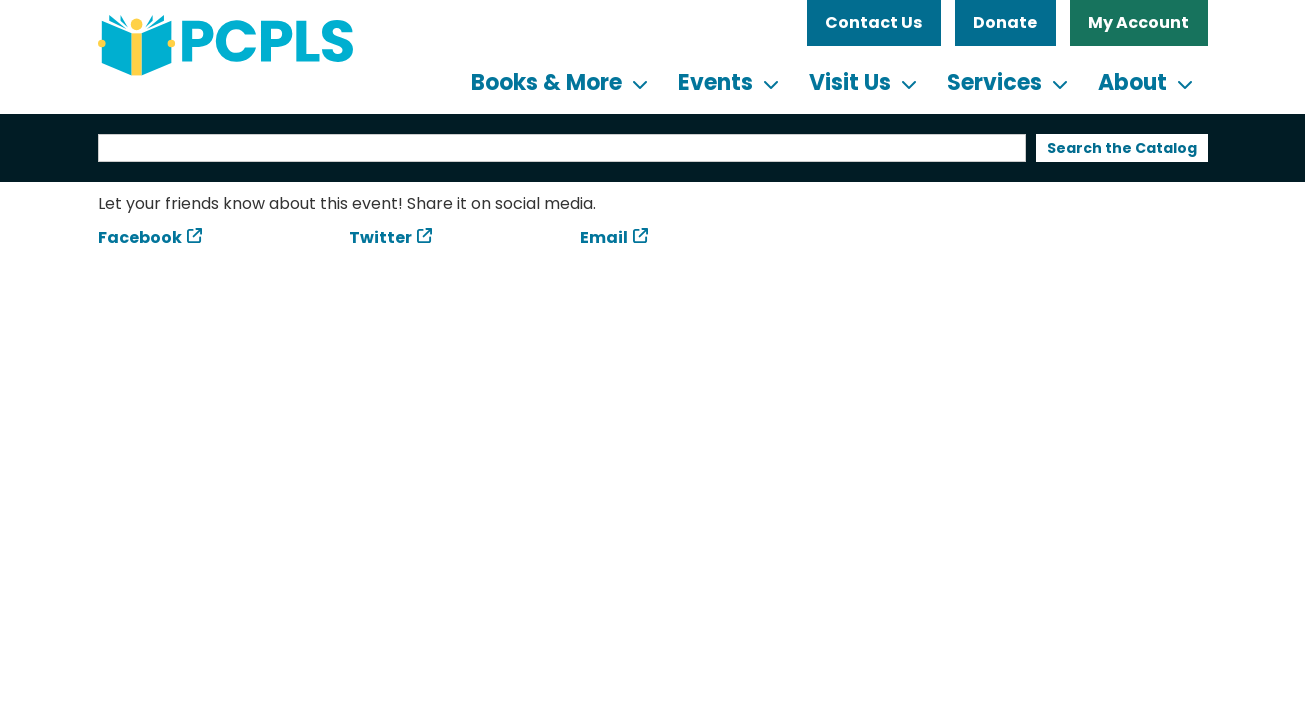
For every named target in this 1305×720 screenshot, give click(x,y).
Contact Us (873, 22)
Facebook (140, 237)
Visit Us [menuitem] (850, 82)
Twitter (380, 237)
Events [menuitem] (715, 82)
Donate (1005, 22)
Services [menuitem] (994, 82)
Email (604, 237)
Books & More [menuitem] (546, 82)
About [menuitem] (1132, 82)
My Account (1138, 22)
